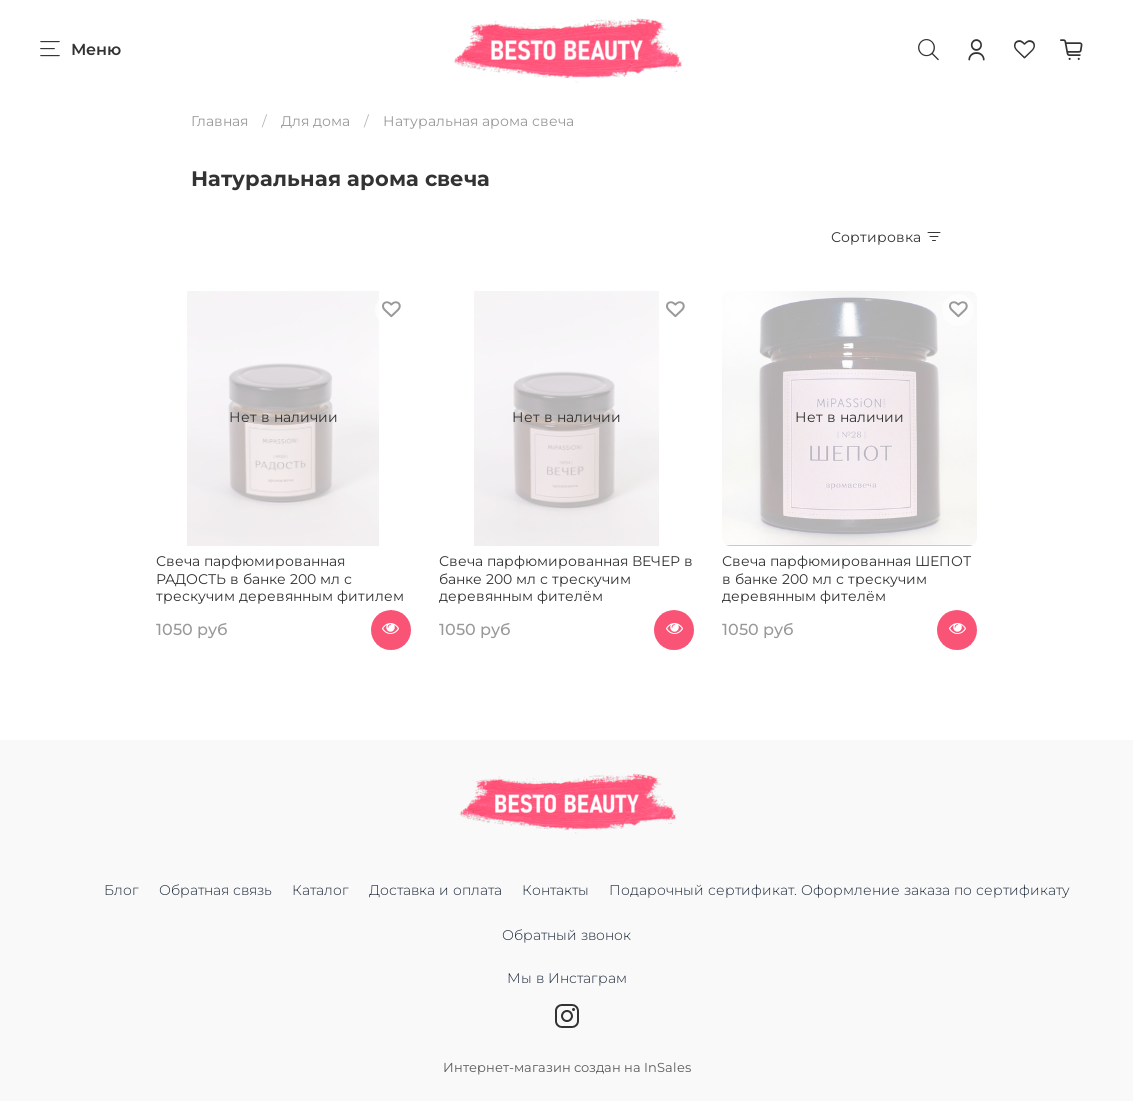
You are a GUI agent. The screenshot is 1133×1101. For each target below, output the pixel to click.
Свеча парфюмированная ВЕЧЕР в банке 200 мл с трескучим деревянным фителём (566, 578)
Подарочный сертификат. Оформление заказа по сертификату (839, 890)
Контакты (555, 890)
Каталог (320, 890)
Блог (121, 890)
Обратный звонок (566, 935)
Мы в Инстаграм (567, 988)
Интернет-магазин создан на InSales (567, 1067)
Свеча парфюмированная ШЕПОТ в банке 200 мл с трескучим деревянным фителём (846, 578)
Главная (219, 121)
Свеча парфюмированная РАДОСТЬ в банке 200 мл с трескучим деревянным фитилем (280, 578)
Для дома (315, 121)
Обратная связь (215, 890)
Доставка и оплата (435, 890)
